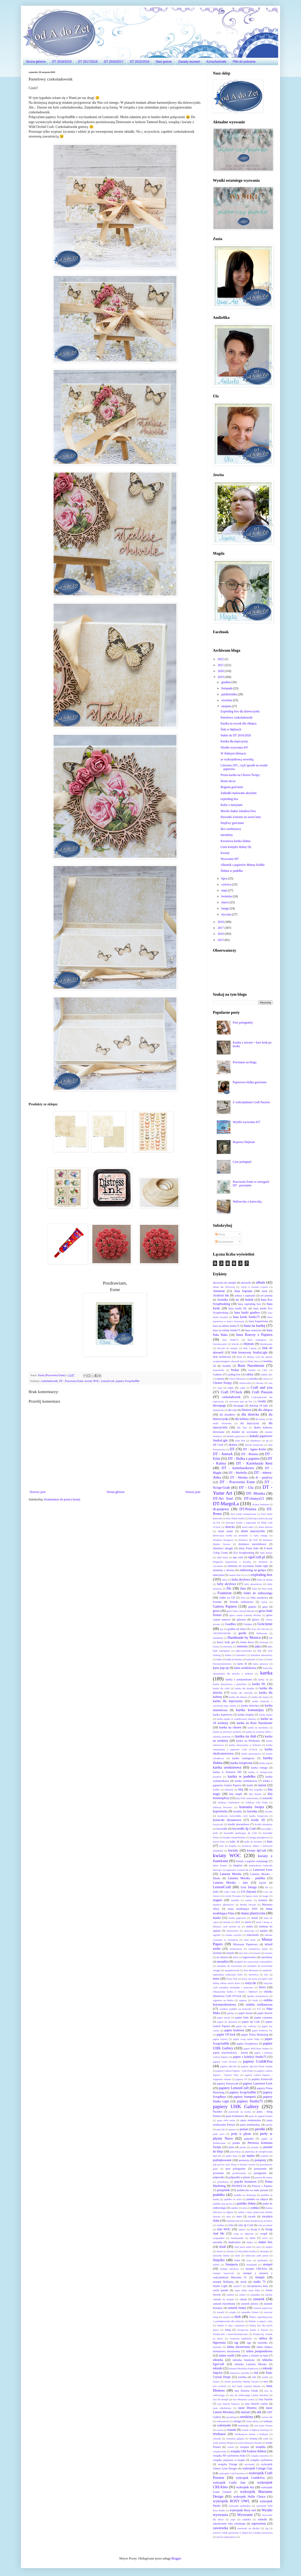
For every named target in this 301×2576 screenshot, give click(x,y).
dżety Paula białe (249, 1548)
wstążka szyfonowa (261, 2460)
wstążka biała (219, 2451)
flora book (267, 1588)
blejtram (249, 1343)
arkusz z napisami (245, 1295)
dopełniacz (255, 1440)
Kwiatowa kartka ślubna (236, 841)
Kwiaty (225, 853)
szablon (230, 2294)
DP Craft (218, 1444)
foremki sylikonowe (241, 1601)
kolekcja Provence (222, 1807)
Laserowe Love (262, 1869)
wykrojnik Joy (245, 2487)
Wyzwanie (245, 2515)
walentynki (224, 2425)
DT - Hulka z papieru (244, 1458)
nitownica (253, 1974)
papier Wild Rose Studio (256, 2048)
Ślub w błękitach (231, 729)
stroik (243, 2281)
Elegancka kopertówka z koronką (232, 1562)
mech (248, 1922)
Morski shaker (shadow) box (238, 811)
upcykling (231, 2417)
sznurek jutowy (249, 2303)
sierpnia (226, 706)
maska (217, 1917)
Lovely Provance (232, 1896)
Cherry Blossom (237, 1379)
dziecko (230, 1526)
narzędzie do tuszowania (229, 1966)
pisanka (254, 2147)
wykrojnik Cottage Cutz (257, 2468)
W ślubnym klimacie (233, 753)
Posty (220, 1234)
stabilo (216, 2264)
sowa (237, 2260)
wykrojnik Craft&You (250, 2477)
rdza (228, 2216)
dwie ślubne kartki (235, 1518)
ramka (255, 2207)
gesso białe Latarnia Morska (241, 1611)
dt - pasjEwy (264, 1477)
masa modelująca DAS (242, 1908)
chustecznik (245, 1383)
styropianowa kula (257, 2286)
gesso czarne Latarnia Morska (245, 1615)
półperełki (218, 2177)
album (260, 1282)
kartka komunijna (250, 1710)
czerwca (226, 884)
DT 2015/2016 (139, 61)
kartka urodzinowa (227, 1767)
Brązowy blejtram (244, 1142)
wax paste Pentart (263, 2425)
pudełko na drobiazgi (245, 2195)
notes (216, 1978)
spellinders (262, 2260)
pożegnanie (260, 2173)
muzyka (268, 1953)
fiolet (254, 1588)
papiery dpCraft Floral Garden (256, 2066)
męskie (264, 1930)
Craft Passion (262, 1392)
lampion (237, 1865)
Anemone (219, 1291)
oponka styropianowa (257, 1996)
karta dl (242, 1663)
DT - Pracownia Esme (71, 1380)
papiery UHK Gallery (236, 2106)
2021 (221, 665)
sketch (220, 2251)
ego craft (238, 1557)
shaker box (265, 2242)
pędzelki (248, 2138)
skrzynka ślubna (221, 2255)
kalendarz (241, 1655)
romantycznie (233, 2221)
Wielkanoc (219, 2434)
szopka (232, 2312)
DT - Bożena (249, 1454)
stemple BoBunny (223, 2281)
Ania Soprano (243, 1291)
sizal (222, 2246)
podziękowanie (222, 2160)
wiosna (253, 2438)
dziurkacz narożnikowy (252, 1544)
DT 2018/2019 (61, 61)
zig (266, 2528)
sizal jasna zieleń (243, 2247)
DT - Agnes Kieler (254, 1449)
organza (242, 2000)
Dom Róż (240, 1440)
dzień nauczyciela (253, 1531)
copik (242, 1388)
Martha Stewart (248, 1904)
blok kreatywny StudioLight (249, 1352)
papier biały (242, 2017)
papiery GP (241, 2079)
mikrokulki (253, 1934)
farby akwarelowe (253, 1584)
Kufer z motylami (231, 804)
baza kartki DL (238, 1308)
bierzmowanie (220, 1344)
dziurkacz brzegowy (223, 1540)
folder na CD (227, 1597)
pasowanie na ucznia (240, 2111)
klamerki (229, 1789)
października (229, 694)
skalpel (268, 2247)
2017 (221, 927)
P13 (259, 2009)
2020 (221, 671)
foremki (217, 1601)
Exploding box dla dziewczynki (240, 711)
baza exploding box (249, 1303)
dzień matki (225, 1531)
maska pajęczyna (237, 1918)
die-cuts (232, 1409)
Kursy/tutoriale (216, 61)
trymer (216, 2381)
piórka (243, 2147)
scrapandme (219, 2238)
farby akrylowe (226, 1584)
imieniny (242, 1646)
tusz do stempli (220, 2399)
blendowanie (266, 1344)
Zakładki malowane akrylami (238, 793)
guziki (242, 1633)
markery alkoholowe (223, 1904)
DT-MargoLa (226, 1503)
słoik (237, 2255)
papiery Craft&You (257, 2061)
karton (262, 1785)
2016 (221, 933)
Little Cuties (230, 1892)
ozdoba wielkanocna (259, 2004)
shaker (250, 2242)
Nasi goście (164, 61)
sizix (258, 2247)
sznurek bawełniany (224, 2303)
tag (236, 2342)
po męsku (248, 2155)
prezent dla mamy (263, 2177)
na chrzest (222, 1957)
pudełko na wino (232, 2199)
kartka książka (246, 1714)
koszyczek (218, 1824)
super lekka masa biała (247, 2290)
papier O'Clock (226, 2034)
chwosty (260, 1383)
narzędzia (223, 1961)
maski (254, 1917)
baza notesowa (253, 1330)
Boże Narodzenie (251, 1365)
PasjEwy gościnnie (232, 823)
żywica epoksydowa (226, 2537)
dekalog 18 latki (258, 1405)
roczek (252, 2216)
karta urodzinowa (245, 1667)
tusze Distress (247, 2407)
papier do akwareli (227, 2022)
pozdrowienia (239, 2173)
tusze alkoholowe (222, 2408)
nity (266, 1974)
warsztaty (243, 2425)
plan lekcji (235, 2151)
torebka (242, 2377)
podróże (264, 2156)
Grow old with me (259, 1629)
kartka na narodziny (258, 1727)
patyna (232, 2129)
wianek (231, 2429)
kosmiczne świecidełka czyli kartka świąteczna (242, 1816)
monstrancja (236, 1949)
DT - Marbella (238, 1472)
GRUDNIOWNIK (222, 1633)
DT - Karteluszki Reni (254, 1463)
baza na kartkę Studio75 (226, 1330)
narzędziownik (232, 1970)
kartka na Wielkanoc (248, 1740)
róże (231, 2225)
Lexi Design (249, 1887)
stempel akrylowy (229, 2269)
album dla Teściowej (224, 1287)
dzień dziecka (265, 1527)
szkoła (243, 2299)
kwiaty (233, 1850)
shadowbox (234, 2242)
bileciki (235, 1344)
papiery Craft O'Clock (225, 2061)
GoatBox (230, 1624)
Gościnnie (264, 1624)
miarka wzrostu (233, 1935)
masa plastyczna (253, 1913)
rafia (244, 2208)
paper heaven (264, 2013)
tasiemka (262, 2342)
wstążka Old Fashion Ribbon (248, 2451)
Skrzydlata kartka (247, 2251)
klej (241, 1789)
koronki (268, 1811)
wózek (230, 2447)
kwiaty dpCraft (256, 1850)
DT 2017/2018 (87, 61)
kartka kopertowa (222, 1714)
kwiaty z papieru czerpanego (252, 1861)
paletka (230, 2013)
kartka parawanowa (251, 1753)
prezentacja (222, 2182)
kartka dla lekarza (238, 1697)
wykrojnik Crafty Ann (229, 2482)
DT (232, 1449)
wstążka (260, 2446)
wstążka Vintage (227, 2464)
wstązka (244, 2446)
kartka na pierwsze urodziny (227, 1732)
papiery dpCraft (228, 2066)
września (227, 700)
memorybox (233, 1931)
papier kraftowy (234, 2030)
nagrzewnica (249, 1957)
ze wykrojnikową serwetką (237, 759)
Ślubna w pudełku (232, 870)
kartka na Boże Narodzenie (254, 1723)
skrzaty (230, 2251)
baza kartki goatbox (247, 1312)
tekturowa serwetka (239, 2373)
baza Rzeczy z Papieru (254, 1335)
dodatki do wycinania (245, 1431)
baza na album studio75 (226, 1325)
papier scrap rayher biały (246, 2039)
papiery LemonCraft (234, 2088)
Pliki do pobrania (244, 61)
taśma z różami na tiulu (254, 2355)
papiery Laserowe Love (257, 2083)
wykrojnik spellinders (240, 2506)
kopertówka (220, 1811)
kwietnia (227, 896)
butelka (252, 1370)
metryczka (249, 1931)
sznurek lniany (237, 2307)
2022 (221, 659)
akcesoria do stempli (224, 1282)
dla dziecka (250, 1414)
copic (231, 1387)
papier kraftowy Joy (262, 2030)
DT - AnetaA (223, 1454)
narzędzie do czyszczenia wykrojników (253, 1961)
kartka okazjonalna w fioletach (245, 1745)
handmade (218, 1638)
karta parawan (260, 1664)
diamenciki (218, 1410)
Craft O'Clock (231, 1392)
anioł (264, 1291)
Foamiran (224, 1593)
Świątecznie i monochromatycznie (230, 2334)
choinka (253, 1378)
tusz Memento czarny (244, 2399)
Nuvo (262, 1987)
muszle (256, 1953)
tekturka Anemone (244, 2359)
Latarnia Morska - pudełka (246, 1878)
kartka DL (259, 1684)
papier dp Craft (251, 2021)
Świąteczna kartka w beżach (252, 2330)
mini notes (250, 1940)
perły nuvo (219, 2134)
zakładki (262, 2519)
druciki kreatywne (254, 1445)
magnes (217, 1900)
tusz (266, 2381)
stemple (260, 2277)
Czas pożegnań (242, 1161)
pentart (244, 2129)
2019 (221, 677)
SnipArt (219, 2260)
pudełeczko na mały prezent (252, 2190)
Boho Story (254, 1361)
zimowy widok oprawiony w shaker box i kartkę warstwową (242, 2532)
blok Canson (249, 1348)
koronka (252, 1811)
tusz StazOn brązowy (228, 2404)
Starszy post (192, 1492)
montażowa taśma (258, 1949)
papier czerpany (263, 2017)
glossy (255, 1619)
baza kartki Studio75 (246, 1317)
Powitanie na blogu (244, 1062)
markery (263, 1900)
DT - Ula (246, 1487)
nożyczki (250, 1983)
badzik (249, 1299)
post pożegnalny (236, 2168)
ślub (238, 2317)
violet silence (252, 2421)
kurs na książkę (228, 1846)
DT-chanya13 (254, 1498)
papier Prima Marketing (254, 2034)
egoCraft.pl (256, 1557)
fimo (243, 1588)
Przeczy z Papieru (262, 2185)
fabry (224, 1579)
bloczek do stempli (227, 1348)
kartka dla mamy (260, 1697)
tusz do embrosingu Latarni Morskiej (249, 2395)
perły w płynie (241, 2133)
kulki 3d (234, 1841)
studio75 (237, 2286)
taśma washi (226, 2355)
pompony (260, 2160)
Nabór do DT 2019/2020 (236, 735)
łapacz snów (252, 1896)
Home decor (228, 781)
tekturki (217, 2368)
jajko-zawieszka (244, 1650)
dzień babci (248, 1527)
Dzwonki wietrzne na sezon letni (241, 817)
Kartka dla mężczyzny (234, 741)
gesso (216, 1610)
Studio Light (220, 2286)
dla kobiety (242, 1419)
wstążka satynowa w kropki (229, 2460)
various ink (266, 2417)
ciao (270, 1383)
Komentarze (224, 1241)
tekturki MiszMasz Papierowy (244, 2368)
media (249, 1926)
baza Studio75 (230, 1340)
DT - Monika (239, 1477)
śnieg (228, 2329)
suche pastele (220, 2290)
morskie (217, 1952)
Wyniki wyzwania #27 (246, 1122)
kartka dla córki (221, 1688)
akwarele (246, 1282)
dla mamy (260, 1419)
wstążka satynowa (260, 2455)
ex (246, 1575)
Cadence (217, 1374)
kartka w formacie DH (227, 1772)
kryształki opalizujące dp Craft (240, 1833)
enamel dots (235, 1575)
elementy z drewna (223, 1570)
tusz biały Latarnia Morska (246, 2386)
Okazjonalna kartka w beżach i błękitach (235, 1991)
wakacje (267, 2421)
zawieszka (220, 2528)
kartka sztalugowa (243, 1758)
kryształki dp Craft (244, 1828)
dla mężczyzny (249, 1423)
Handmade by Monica (244, 1637)
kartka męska (265, 1714)
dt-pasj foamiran (260, 1504)
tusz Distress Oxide (246, 2390)
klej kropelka (256, 1789)
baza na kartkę (254, 1326)
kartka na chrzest (230, 1727)
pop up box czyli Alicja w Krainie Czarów (234, 2164)
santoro (242, 2229)
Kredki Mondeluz (263, 1824)
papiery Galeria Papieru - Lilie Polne (234, 2071)
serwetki (217, 2242)
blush (239, 1357)
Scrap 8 (255, 2229)
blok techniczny (222, 1356)
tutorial (245, 2412)
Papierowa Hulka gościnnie (249, 1082)
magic (266, 1896)
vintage (237, 2421)
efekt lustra (222, 1557)
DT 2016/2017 (113, 61)
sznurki (220, 2312)
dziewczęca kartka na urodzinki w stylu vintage (240, 1535)
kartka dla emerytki (242, 1693)
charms (220, 1378)
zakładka (246, 2519)
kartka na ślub (245, 1736)
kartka (266, 1673)
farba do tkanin (264, 1579)
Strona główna (35, 61)
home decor (247, 1642)
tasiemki (217, 2347)
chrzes (266, 1379)
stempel (267, 2264)
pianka (236, 2142)
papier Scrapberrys (247, 2043)
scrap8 (263, 2233)
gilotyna (241, 1619)
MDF (237, 1922)
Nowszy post (37, 1492)
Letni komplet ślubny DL (236, 847)
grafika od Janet (237, 1628)
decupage (238, 1405)
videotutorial (222, 2421)
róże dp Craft (245, 2225)
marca (225, 902)
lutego (225, 908)
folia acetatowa (259, 1597)
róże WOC (224, 2229)
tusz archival (219, 2386)
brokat (235, 1370)
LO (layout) (248, 1891)
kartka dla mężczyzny (228, 1701)
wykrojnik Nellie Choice (249, 2496)
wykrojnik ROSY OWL (231, 2501)
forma (264, 1602)
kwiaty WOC (92, 1380)
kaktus (228, 1655)
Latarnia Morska (230, 1874)
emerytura (218, 1574)
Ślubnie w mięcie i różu (260, 2321)
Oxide (255, 2000)
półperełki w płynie (239, 2177)
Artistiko (222, 1299)
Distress (246, 1409)
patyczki (220, 2129)
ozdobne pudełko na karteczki (235, 2009)
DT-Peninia (247, 1509)
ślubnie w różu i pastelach (231, 2325)
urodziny (246, 2417)
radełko (234, 2208)
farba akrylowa (241, 1579)
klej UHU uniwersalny (247, 1798)
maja (224, 890)
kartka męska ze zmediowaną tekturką (236, 1719)
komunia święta (251, 1807)
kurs (269, 1841)
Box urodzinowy (231, 828)
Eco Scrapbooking (243, 1552)
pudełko (219, 2195)
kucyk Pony (219, 1841)
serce (253, 2237)
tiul (256, 2372)
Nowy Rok (231, 1979)
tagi (249, 2342)
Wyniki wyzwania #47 (234, 747)
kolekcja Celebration (228, 1802)
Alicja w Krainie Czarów (254, 1287)
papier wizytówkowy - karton (230, 2052)
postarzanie (260, 2168)
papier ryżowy (220, 2039)
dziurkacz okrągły (223, 1548)
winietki (217, 2438)
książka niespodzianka (234, 1837)
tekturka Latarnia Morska (250, 2364)
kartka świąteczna (241, 1763)
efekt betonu (266, 1553)
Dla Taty (242, 1427)
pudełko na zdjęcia (257, 2199)
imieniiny (227, 1646)
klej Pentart (255, 1794)
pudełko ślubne (246, 2203)
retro (239, 2216)
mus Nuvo (244, 1953)
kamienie (250, 1659)
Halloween (261, 1633)
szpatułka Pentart (250, 2312)
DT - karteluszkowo (238, 1468)
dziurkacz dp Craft (248, 1540)
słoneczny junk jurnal (257, 2255)
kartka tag (264, 1763)
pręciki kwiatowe (245, 2181)
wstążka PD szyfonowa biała (229, 2455)
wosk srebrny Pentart (223, 2443)
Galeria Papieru (225, 1606)
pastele (268, 2124)
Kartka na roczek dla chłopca (238, 723)
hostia (216, 1646)
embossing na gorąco (253, 1570)
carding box (234, 1374)
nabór (235, 1957)
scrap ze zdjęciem (243, 2233)
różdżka (220, 2225)
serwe (265, 2238)
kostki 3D (258, 1820)
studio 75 (259, 2281)
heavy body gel (226, 1642)
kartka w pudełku (241, 1776)
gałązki (252, 1606)
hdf (270, 1638)
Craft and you (261, 1387)
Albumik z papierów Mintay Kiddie (243, 864)
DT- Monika (255, 1493)
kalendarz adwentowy (261, 1655)
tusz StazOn (265, 2399)
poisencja (244, 2160)
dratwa (233, 1444)
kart (261, 1659)
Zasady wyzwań (189, 61)
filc (229, 1588)
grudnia (226, 682)
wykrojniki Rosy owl (243, 2510)
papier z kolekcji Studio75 (249, 2056)
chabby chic (266, 1374)
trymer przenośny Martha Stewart (241, 2381)
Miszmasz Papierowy (245, 1944)
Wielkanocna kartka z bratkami (251, 2434)
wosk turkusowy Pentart (250, 2443)
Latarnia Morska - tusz (230, 1882)
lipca (224, 878)
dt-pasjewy (221, 1509)
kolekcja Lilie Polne (257, 1802)
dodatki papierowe (236, 1436)
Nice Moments (251, 1970)
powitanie (218, 2173)
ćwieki (262, 1401)
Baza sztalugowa (257, 1340)
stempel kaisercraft (223, 2273)
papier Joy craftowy (246, 2026)
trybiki (265, 2377)
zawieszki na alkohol (248, 2528)
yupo (233, 2519)
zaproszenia (258, 2523)
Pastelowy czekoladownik (237, 717)
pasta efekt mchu (226, 2120)
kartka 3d (263, 1679)
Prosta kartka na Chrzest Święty (240, 775)
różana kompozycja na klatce (258, 2221)
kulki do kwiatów (253, 1841)
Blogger (176, 2558)
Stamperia (231, 2264)
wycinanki (249, 2464)
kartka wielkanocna (246, 1780)
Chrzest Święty (222, 1382)
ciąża (219, 1388)
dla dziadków (227, 1414)
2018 (221, 921)
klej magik (235, 1793)
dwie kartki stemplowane (243, 1514)
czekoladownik (49, 1380)
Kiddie (216, 1789)
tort (254, 2377)
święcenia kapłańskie (241, 2338)
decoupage (219, 1405)
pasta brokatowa (235, 2116)
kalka (219, 1659)
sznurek (259, 2299)
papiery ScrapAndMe (127, 1380)
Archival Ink (221, 1295)
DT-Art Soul (223, 1498)
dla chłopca (265, 1409)
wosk (265, 2438)
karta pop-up (221, 1667)
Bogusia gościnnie (232, 787)
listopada (227, 688)
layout (262, 1882)
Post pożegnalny (243, 1022)
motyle (230, 1952)
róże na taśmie (265, 2225)
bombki (226, 1365)
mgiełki (216, 1935)
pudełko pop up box (223, 2203)
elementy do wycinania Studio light (248, 1565)
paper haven (245, 2013)
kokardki (267, 1798)
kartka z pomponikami (239, 1679)
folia (243, 1597)
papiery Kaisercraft (227, 2083)
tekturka (218, 2359)
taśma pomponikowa (259, 2351)
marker (248, 1900)
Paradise (217, 2111)
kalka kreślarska (234, 1659)
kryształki (222, 1828)
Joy (259, 1650)
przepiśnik (223, 2190)
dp (267, 1440)
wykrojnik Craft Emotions (232, 2473)
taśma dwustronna (238, 2346)
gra (221, 1629)
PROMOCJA (239, 2185)
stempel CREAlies (256, 2268)
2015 (221, 940)
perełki (260, 2129)
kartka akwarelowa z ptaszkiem (229, 1684)
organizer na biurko (223, 2000)
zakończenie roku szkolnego (229, 2523)
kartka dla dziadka (244, 1688)
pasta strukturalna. (250, 2124)
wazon (220, 2430)
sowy (248, 2260)
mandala (235, 1900)
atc (237, 1299)
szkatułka (255, 2294)
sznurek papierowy (262, 2308)
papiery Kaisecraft (262, 2079)
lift (266, 1887)
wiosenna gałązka (235, 2438)
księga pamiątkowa (259, 1837)
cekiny (249, 1374)
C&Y (265, 1370)
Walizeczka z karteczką (247, 1201)
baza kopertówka (258, 1321)
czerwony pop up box (240, 1401)
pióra (231, 2147)
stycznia (226, 914)
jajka (258, 1646)
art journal (266, 1295)
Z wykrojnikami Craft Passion (251, 1102)
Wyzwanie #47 (230, 858)
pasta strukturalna (251, 2120)
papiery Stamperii (245, 2096)
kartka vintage (259, 1767)
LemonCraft (107, 1380)
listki (215, 1891)
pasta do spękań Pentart (260, 2116)
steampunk (251, 2264)
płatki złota (231, 2156)
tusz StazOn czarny (256, 2403)
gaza (265, 1606)
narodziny (227, 834)
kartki (250, 1785)
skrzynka (264, 2251)
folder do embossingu (258, 1593)
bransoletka (218, 1370)
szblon (242, 2294)
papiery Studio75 (250, 2101)
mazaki (226, 1922)
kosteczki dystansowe (227, 1820)
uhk (259, 2412)
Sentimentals (237, 2238)
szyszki (226, 2317)
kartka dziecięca (250, 1705)
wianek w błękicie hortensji (255, 2430)
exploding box (229, 799)
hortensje (263, 1642)
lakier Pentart (220, 1865)
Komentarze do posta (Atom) (62, 1499)
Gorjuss (247, 1624)
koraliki (237, 1811)
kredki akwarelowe (238, 1824)
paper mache (223, 2017)
